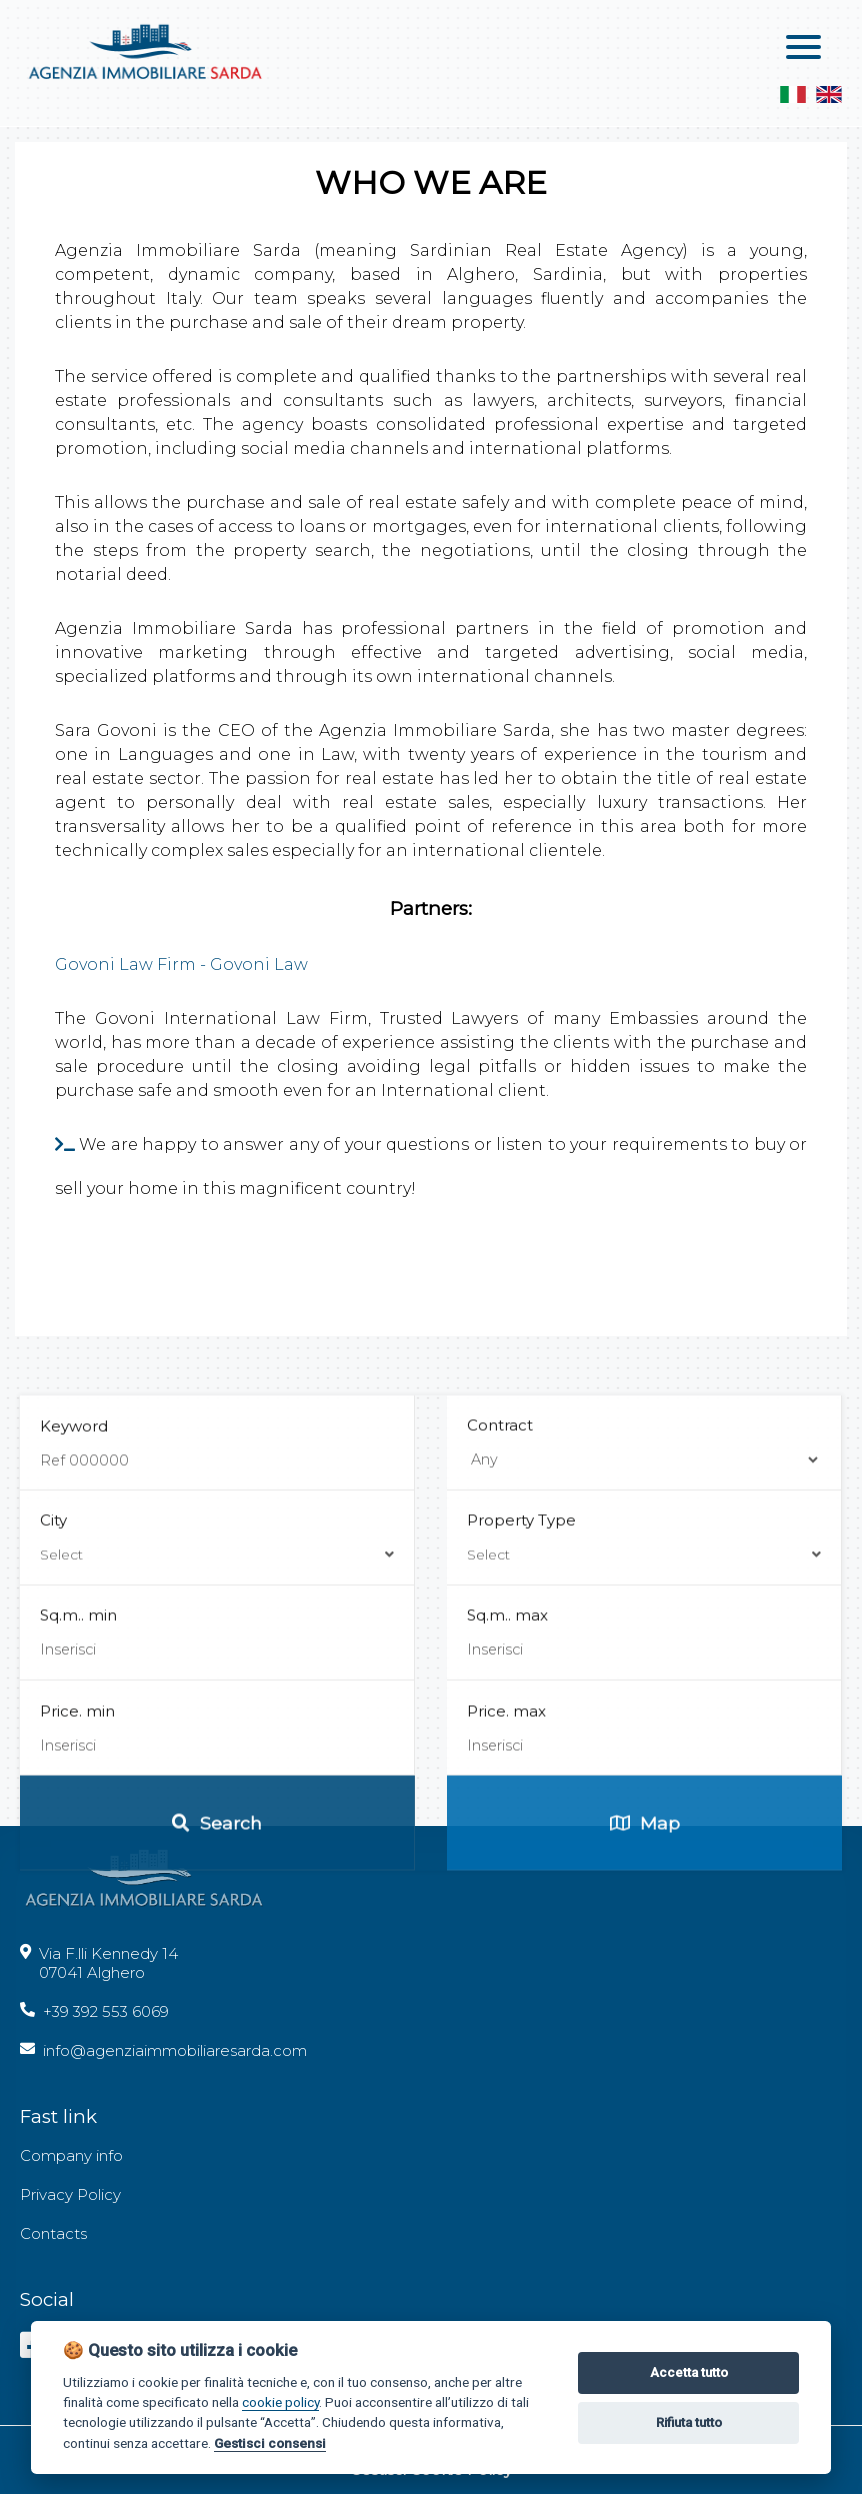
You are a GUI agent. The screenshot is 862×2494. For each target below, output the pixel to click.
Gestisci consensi (270, 2443)
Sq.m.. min (78, 1905)
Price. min (77, 2001)
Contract (500, 1715)
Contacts (53, 2233)
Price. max (506, 2001)
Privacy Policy (70, 2194)
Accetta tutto (689, 2372)
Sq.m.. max (507, 1905)
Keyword (74, 1716)
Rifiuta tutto (689, 2422)
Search (217, 2113)
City (217, 1827)
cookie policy (280, 2402)
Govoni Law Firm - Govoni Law (181, 964)
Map (645, 2113)
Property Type (644, 1827)
